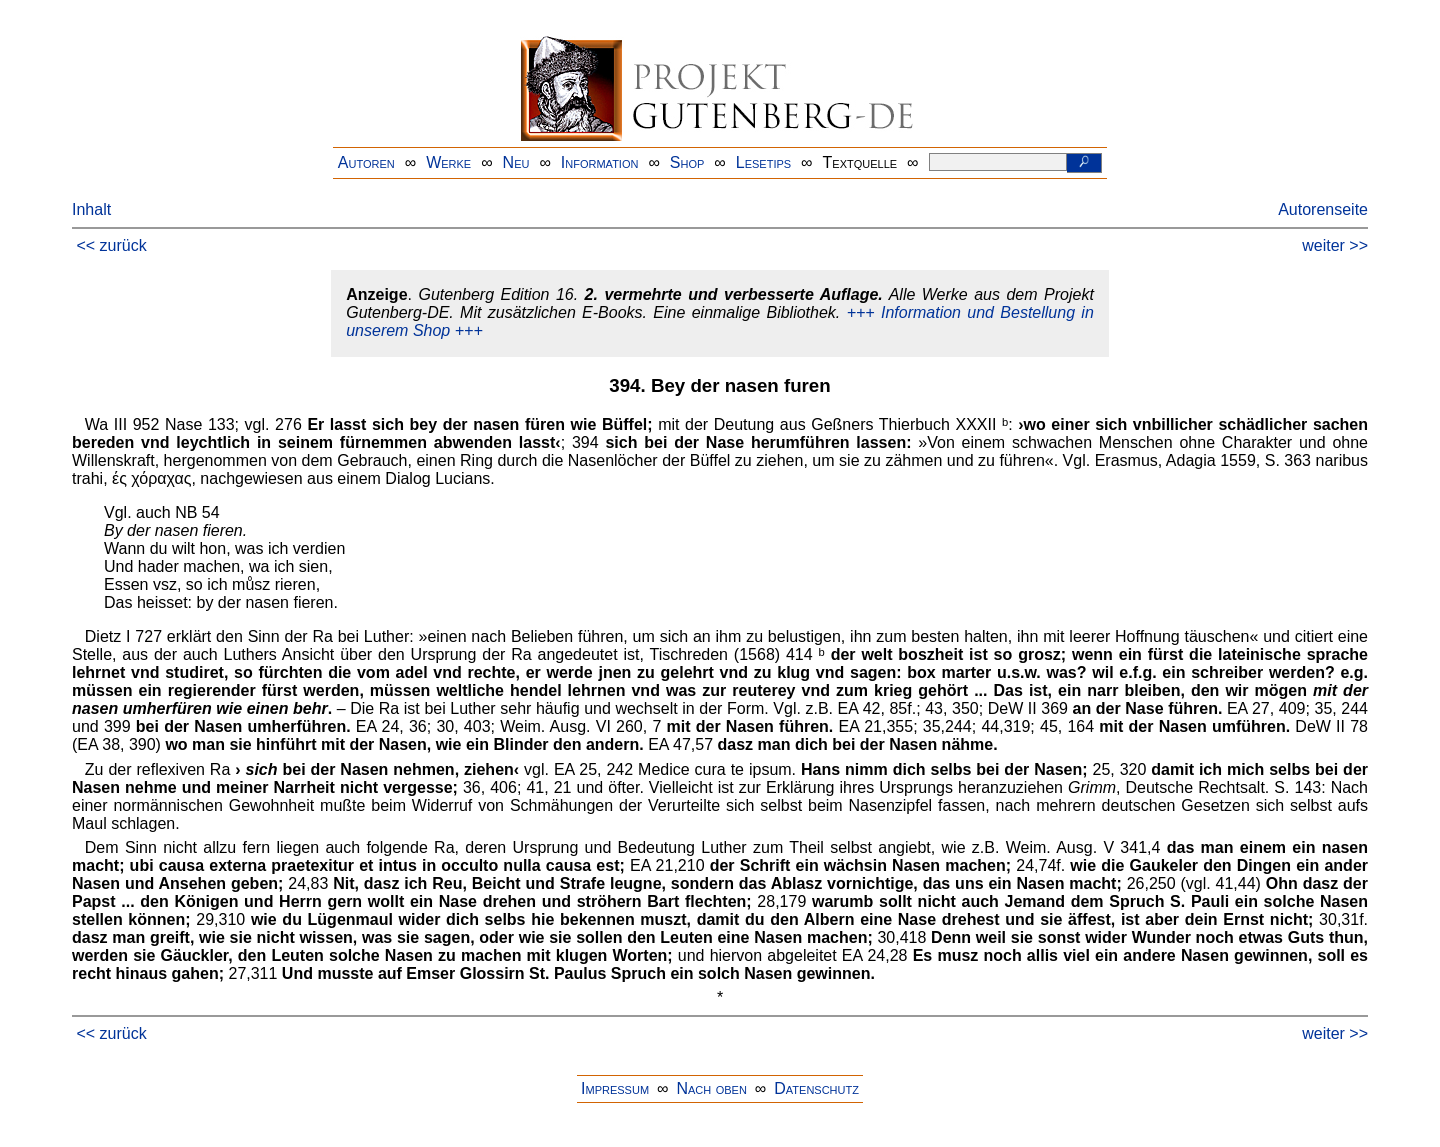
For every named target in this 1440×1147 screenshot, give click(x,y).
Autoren (366, 162)
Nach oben (711, 1088)
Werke (448, 162)
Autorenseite (1323, 209)
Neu (516, 162)
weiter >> (1335, 245)
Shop (687, 162)
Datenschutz (816, 1088)
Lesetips (763, 162)
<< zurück (111, 245)
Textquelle (860, 162)
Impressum (615, 1088)
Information (600, 162)
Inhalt (91, 209)
